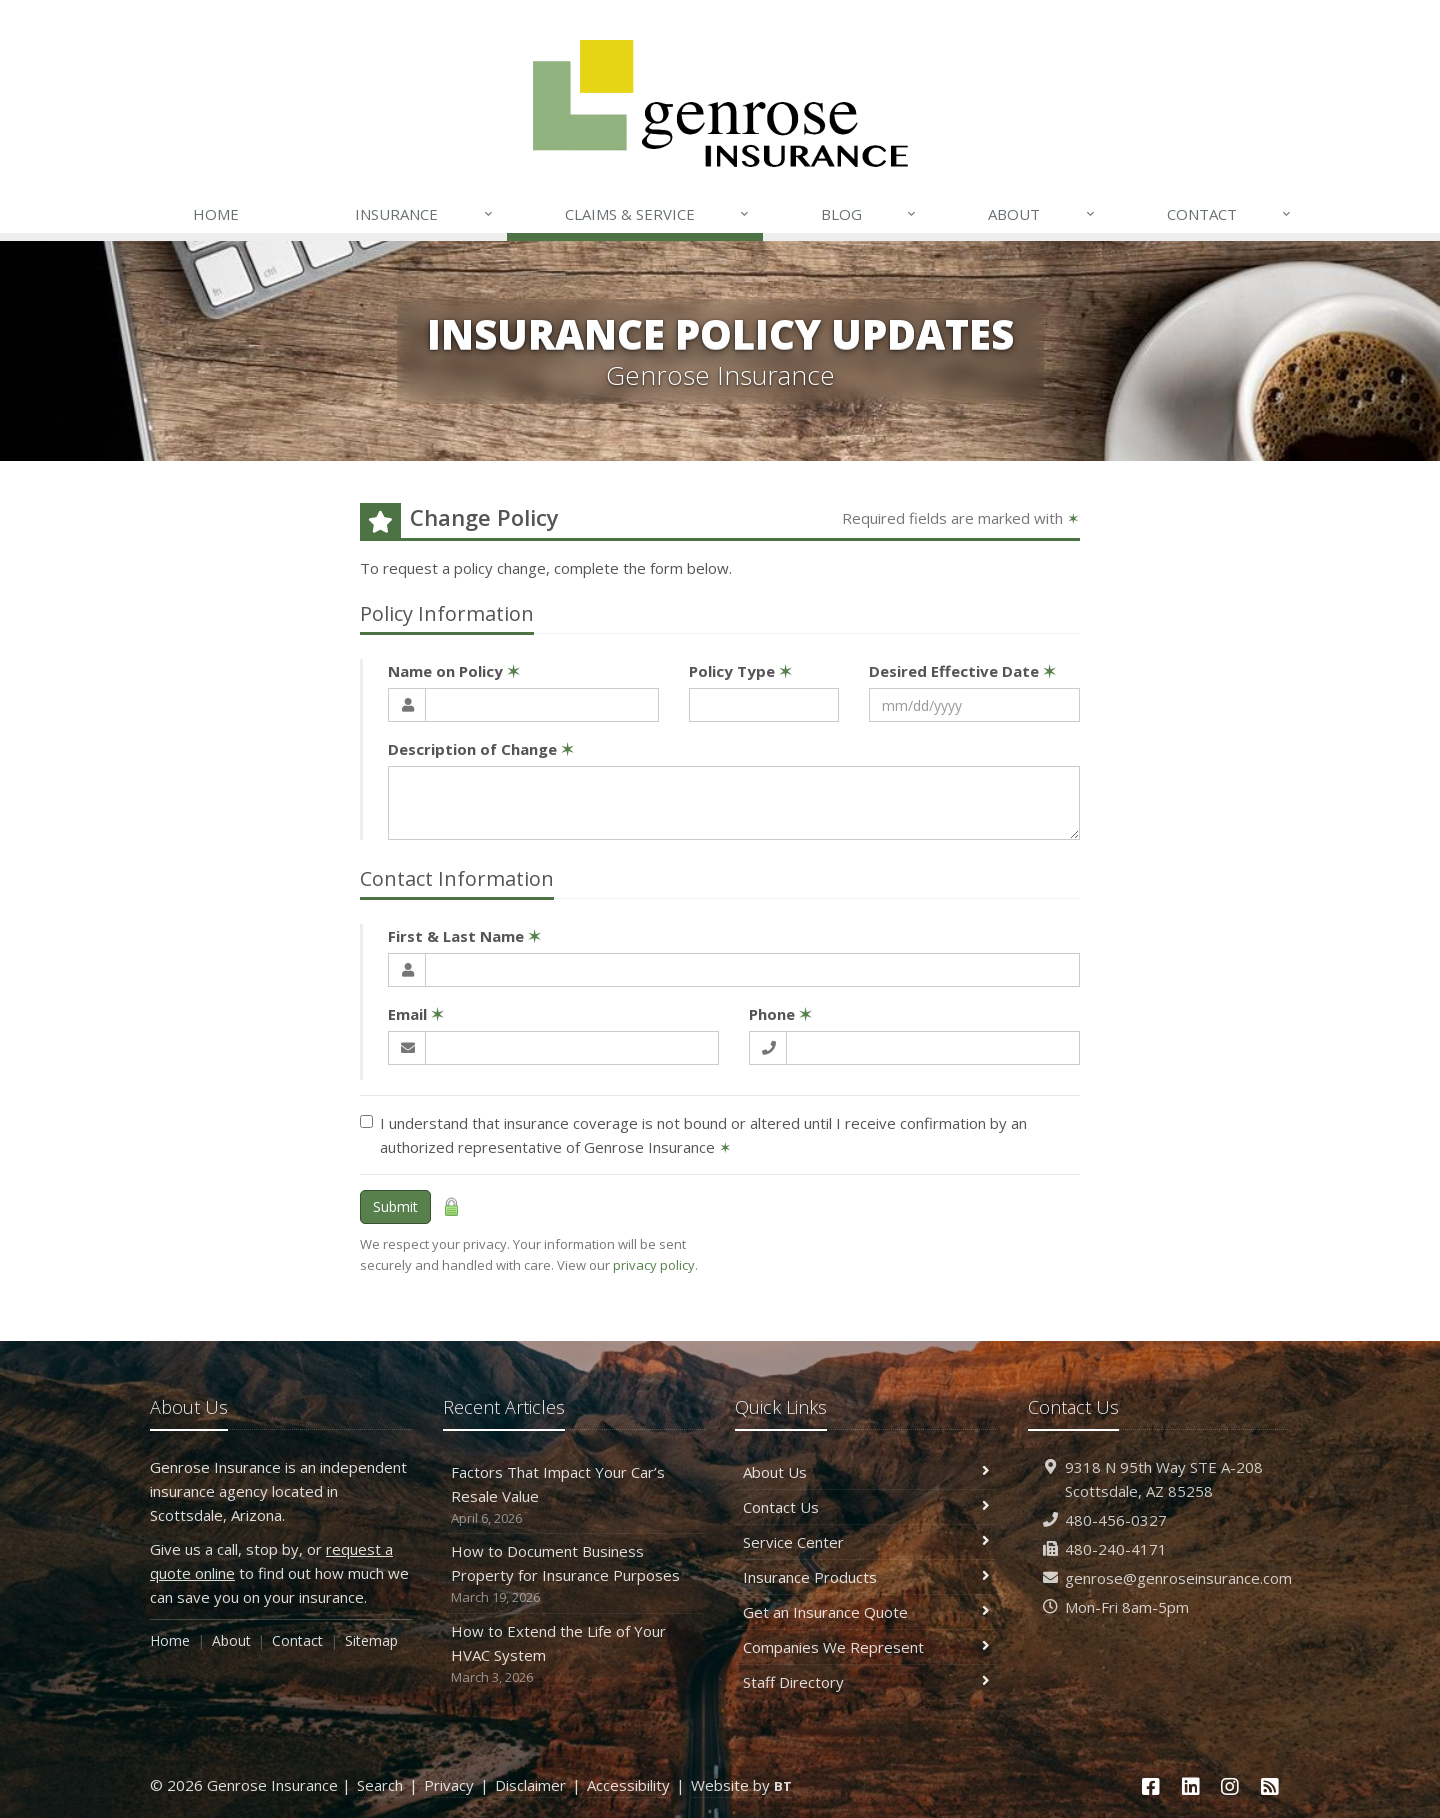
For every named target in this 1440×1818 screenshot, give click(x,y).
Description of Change (481, 749)
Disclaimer (530, 1785)
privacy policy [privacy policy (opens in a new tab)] (654, 1265)
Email (416, 1014)
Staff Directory (866, 1682)
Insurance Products (866, 1577)
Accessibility (628, 1785)
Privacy (449, 1785)
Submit (395, 1206)
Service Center (866, 1542)
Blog (869, 214)
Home (216, 214)
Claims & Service (658, 214)
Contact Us (866, 1507)
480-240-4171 (1116, 1549)
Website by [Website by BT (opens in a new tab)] (741, 1785)
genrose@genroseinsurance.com (1178, 1578)
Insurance (424, 214)
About (1042, 214)
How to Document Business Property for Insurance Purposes (574, 1574)
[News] (1270, 1786)
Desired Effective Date (962, 671)
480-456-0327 (1116, 1520)
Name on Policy (454, 671)
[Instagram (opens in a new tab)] (1231, 1786)
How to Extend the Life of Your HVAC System (574, 1654)
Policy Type (740, 671)
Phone (780, 1014)
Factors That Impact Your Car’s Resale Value (574, 1495)
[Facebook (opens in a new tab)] (1151, 1786)
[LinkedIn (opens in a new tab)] (1191, 1786)
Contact (1230, 214)
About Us (866, 1472)
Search (380, 1785)
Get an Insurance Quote (866, 1612)
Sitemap (371, 1640)
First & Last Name (464, 936)
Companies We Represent (866, 1647)
